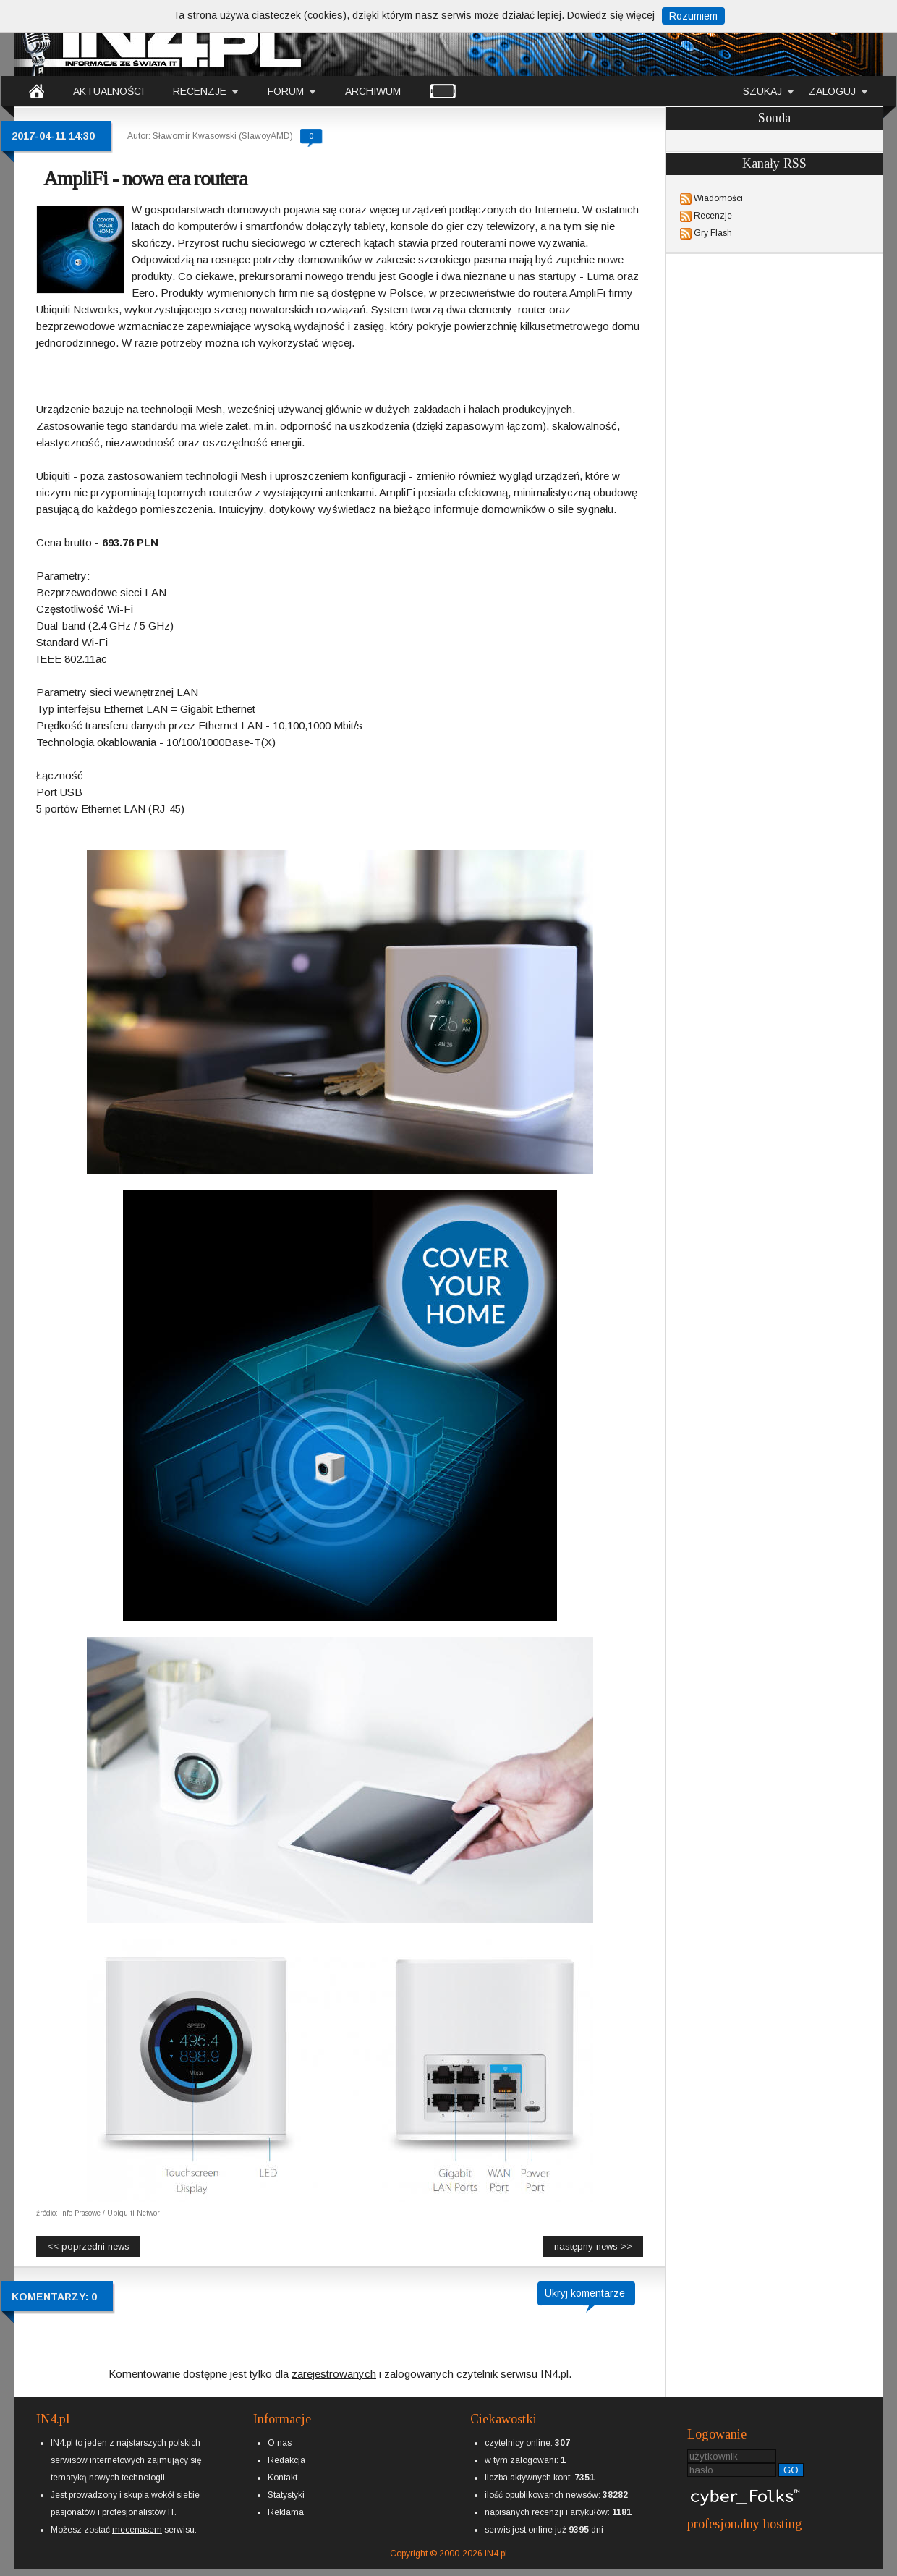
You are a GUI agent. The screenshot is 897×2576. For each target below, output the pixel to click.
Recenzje (713, 216)
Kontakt (282, 2478)
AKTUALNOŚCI (108, 91)
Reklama (286, 2512)
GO (791, 2470)
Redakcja (286, 2460)
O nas (280, 2443)
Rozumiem (693, 16)
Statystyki (286, 2495)
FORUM (286, 91)
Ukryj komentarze (585, 2293)
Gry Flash (713, 233)
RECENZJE (199, 91)
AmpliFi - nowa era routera (145, 178)
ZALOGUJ (832, 91)
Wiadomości (718, 198)
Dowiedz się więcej (611, 15)
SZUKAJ (762, 91)
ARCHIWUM (373, 91)
